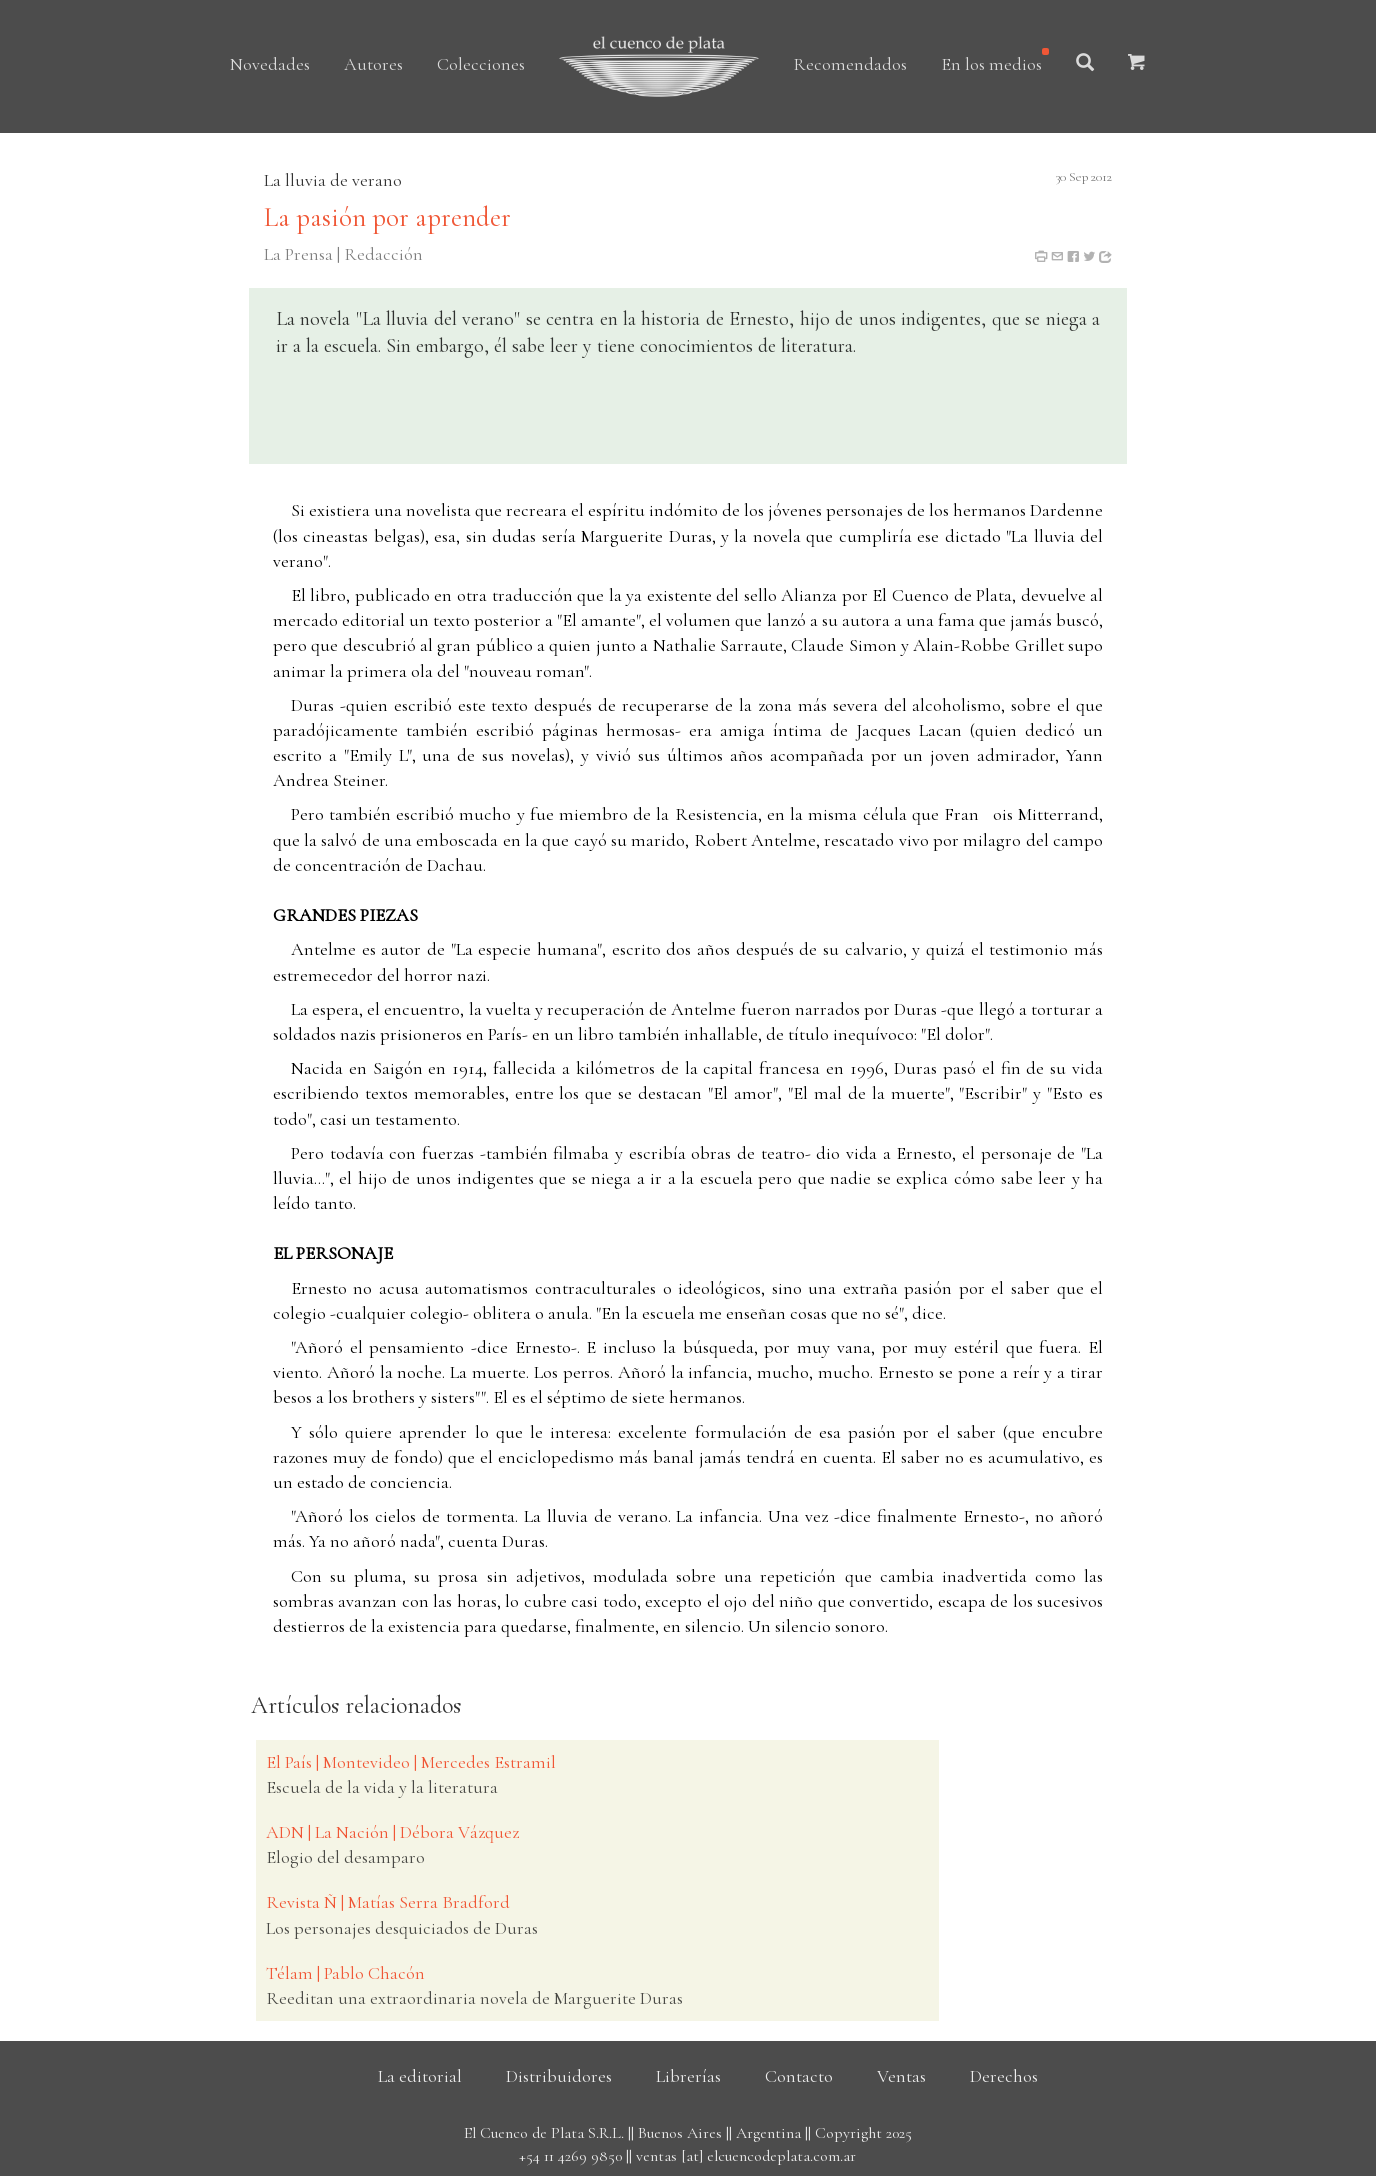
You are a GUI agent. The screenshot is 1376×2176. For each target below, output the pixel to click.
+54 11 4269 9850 (570, 2156)
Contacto (799, 2076)
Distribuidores (559, 2076)
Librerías (688, 2076)
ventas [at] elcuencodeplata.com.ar (746, 2156)
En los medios (991, 64)
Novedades (270, 64)
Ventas (901, 2076)
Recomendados (850, 64)
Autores (373, 64)
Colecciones (481, 64)
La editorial (420, 2076)
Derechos (1004, 2076)
